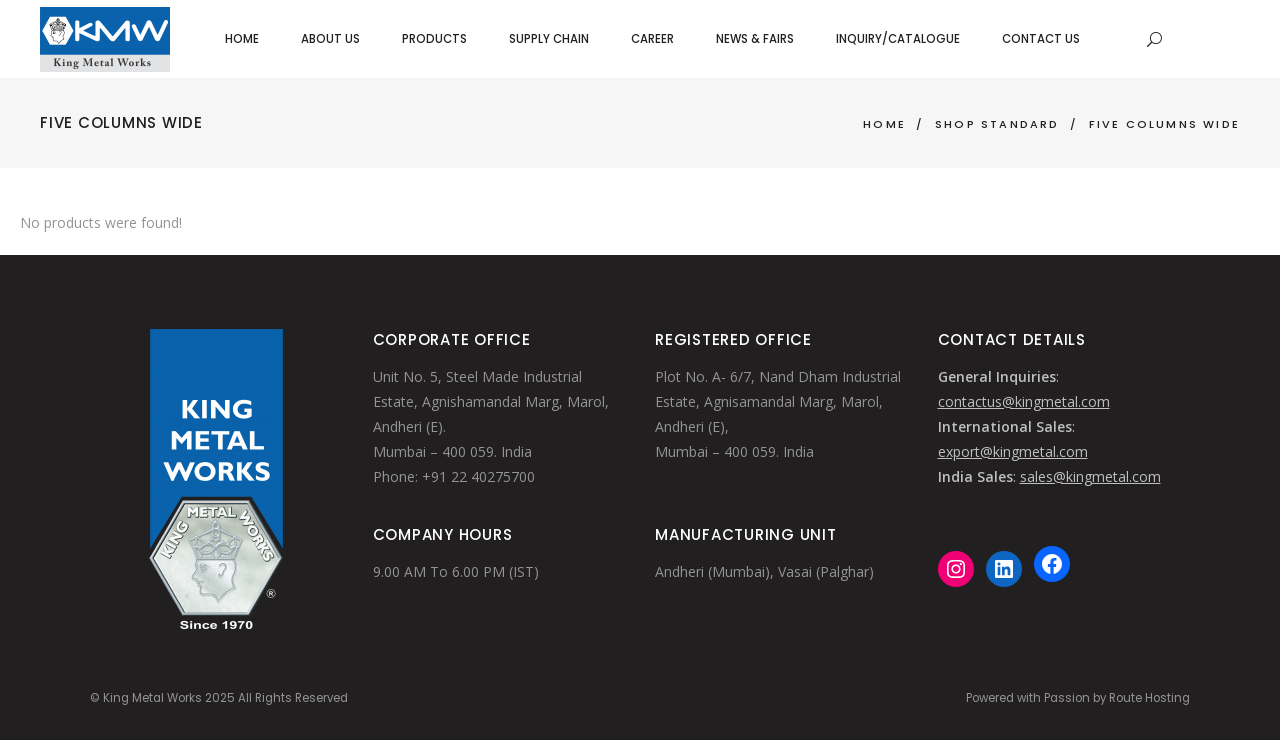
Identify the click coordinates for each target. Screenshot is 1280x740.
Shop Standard (997, 124)
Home (884, 124)
